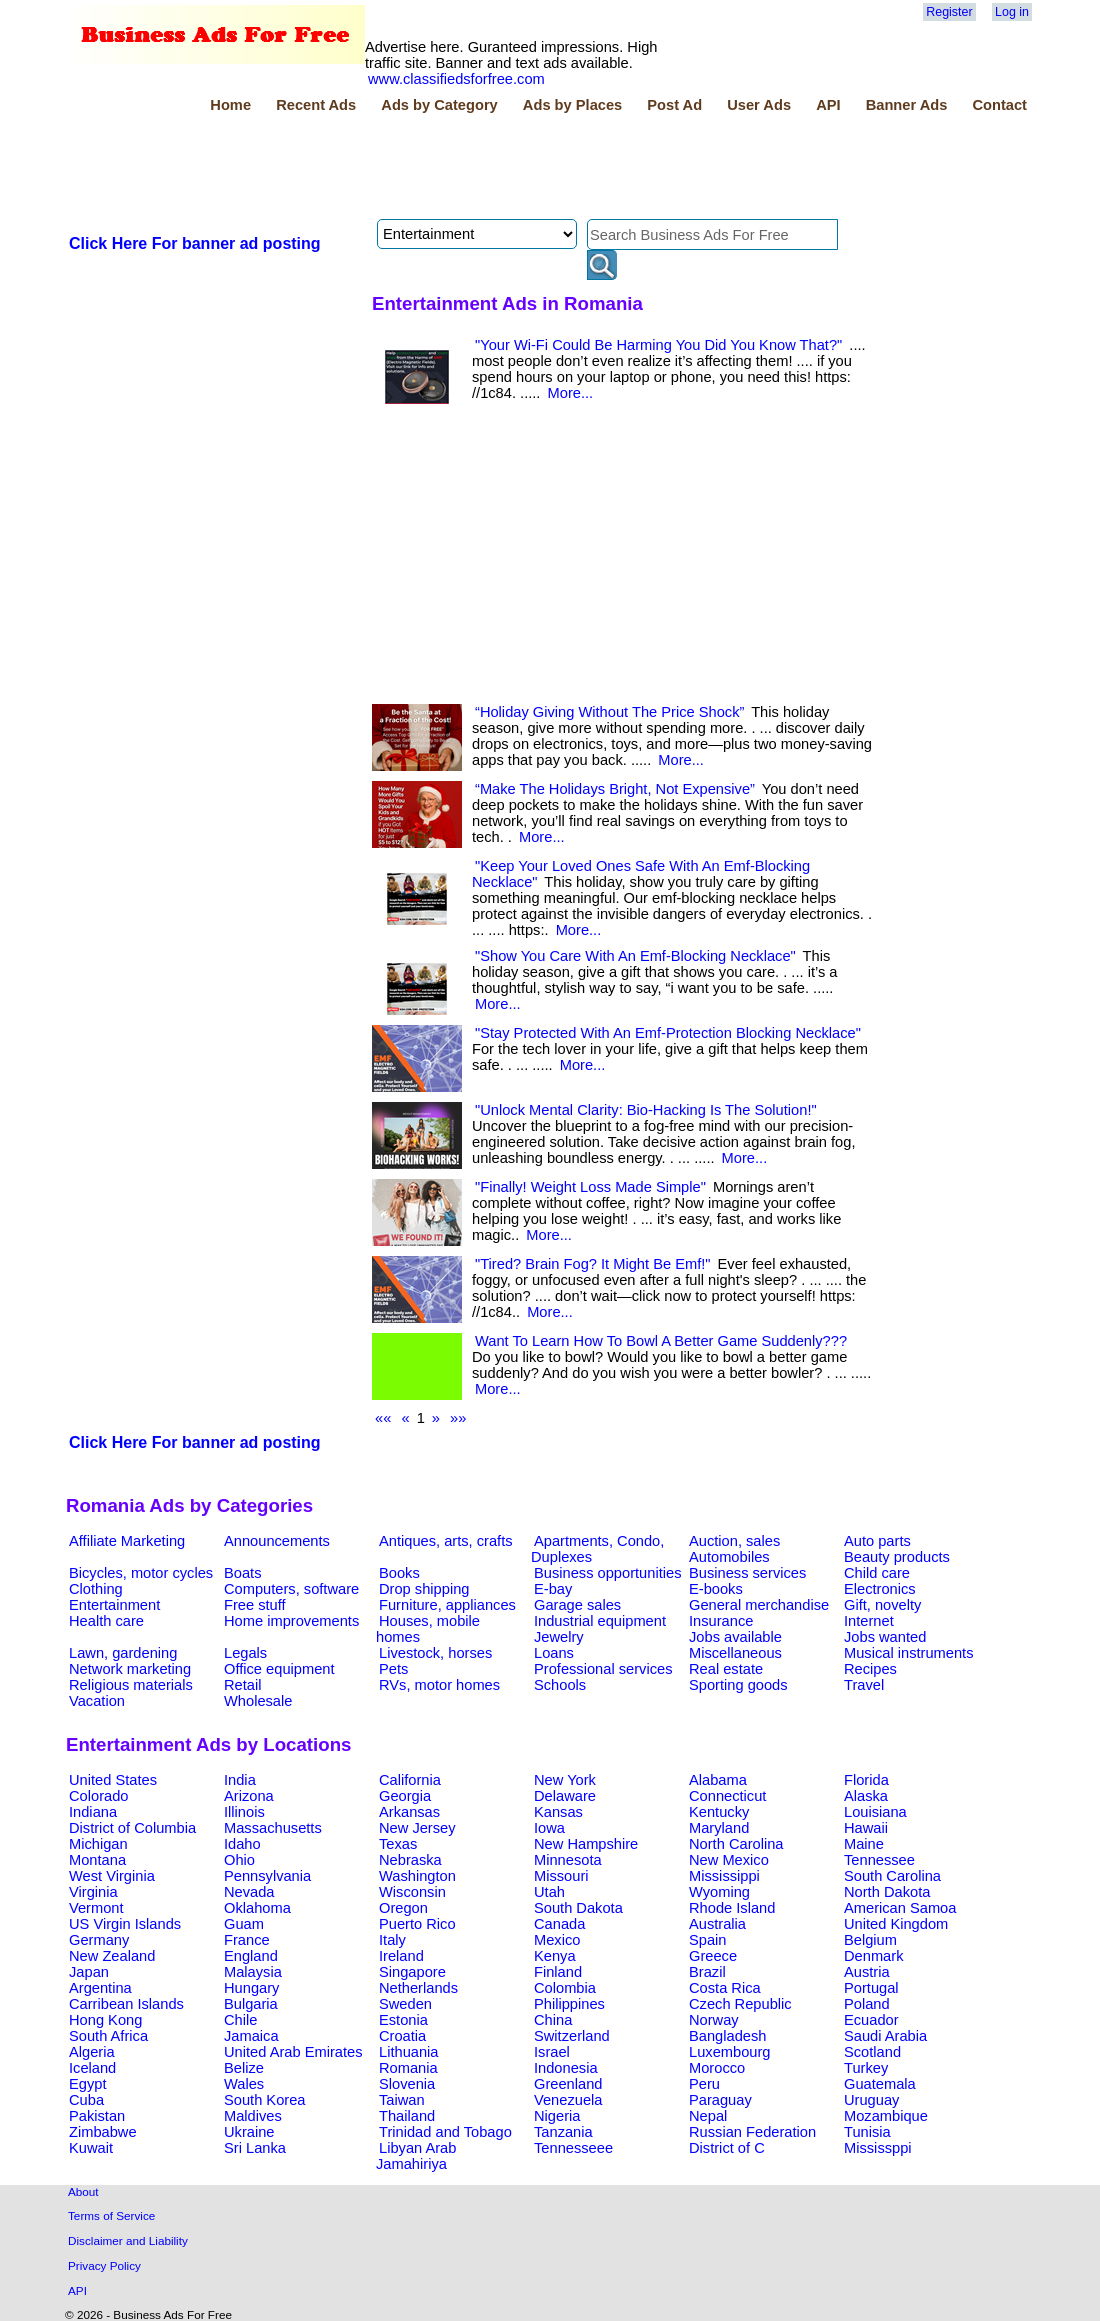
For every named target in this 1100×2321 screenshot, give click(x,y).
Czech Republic (740, 2004)
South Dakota (578, 1908)
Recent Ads (316, 105)
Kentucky (719, 1812)
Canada (559, 1924)
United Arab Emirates (293, 2052)
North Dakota (887, 1892)
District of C (727, 2148)
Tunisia (867, 2132)
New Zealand (112, 1956)
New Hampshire (586, 1844)
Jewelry (559, 1637)
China (553, 2020)
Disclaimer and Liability (128, 2240)
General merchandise (759, 1605)
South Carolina (892, 1876)
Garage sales (577, 1605)
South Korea (264, 2100)
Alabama (718, 1780)
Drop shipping (424, 1589)
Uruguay (871, 2100)
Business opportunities (607, 1573)
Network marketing (130, 1669)
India (240, 1780)
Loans (554, 1653)
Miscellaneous (735, 1653)
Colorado (98, 1796)
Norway (714, 2020)
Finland (558, 1972)
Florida (866, 1780)
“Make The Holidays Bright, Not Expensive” (615, 789)
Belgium (870, 1940)
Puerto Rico (417, 1924)
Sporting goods (738, 1685)
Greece (713, 1956)
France (247, 1940)
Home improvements (291, 1621)
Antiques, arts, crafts (446, 1541)
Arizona (249, 1796)
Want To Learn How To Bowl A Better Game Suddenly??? (661, 1341)
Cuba (86, 2100)
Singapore (412, 1972)
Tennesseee (573, 2148)
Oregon (403, 1908)
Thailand (407, 2116)
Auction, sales (734, 1541)
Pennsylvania (267, 1876)
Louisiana (875, 1812)
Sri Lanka (255, 2148)
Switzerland (572, 2036)
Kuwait (91, 2148)
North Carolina (736, 1844)
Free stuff (255, 1605)
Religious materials (131, 1685)
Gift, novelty (882, 1605)
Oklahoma (257, 1908)
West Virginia (112, 1876)
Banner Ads (907, 105)
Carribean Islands (126, 2004)
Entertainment (114, 1605)
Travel (864, 1685)
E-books (716, 1589)
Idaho (242, 1844)
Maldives (253, 2116)
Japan (89, 1972)
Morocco (717, 2068)
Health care (106, 1621)
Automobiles (729, 1557)
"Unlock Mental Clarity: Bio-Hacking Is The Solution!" (646, 1110)
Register (949, 12)
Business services (747, 1573)
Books (399, 1573)
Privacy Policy (104, 2265)
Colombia (565, 1988)
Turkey (866, 2068)
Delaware (565, 1796)
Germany (99, 1940)
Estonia (403, 2020)
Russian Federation (752, 2132)
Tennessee (879, 1860)
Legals (245, 1653)
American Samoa (900, 1908)
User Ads (759, 105)
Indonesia (566, 2068)
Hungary (251, 1988)
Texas (398, 1844)
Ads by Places (572, 105)
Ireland (401, 1956)
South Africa (108, 2036)
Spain (708, 1940)
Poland (867, 2004)
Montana (97, 1860)
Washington (417, 1876)
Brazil (707, 1972)
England (251, 1956)
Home (230, 105)
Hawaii (866, 1828)
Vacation (97, 1701)
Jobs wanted (885, 1637)
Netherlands (418, 1988)
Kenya (555, 1956)
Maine (864, 1844)
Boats (242, 1573)
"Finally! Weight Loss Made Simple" (590, 1187)
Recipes (870, 1669)
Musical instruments (909, 1653)
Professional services (603, 1669)
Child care (877, 1573)
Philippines (569, 2004)
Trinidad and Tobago (445, 2132)
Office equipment (279, 1669)
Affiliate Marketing (127, 1541)
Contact (999, 105)
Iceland (92, 2068)
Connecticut (727, 1796)
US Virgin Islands (125, 1924)
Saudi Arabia (885, 2036)
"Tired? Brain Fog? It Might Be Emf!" (593, 1264)
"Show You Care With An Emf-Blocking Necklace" (635, 956)
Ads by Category (439, 105)
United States (113, 1780)
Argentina (100, 1988)
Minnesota (568, 1860)
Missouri (561, 1876)
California (410, 1780)
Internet (869, 1621)
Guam (244, 1924)
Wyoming (719, 1892)
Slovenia (407, 2084)
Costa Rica (725, 1988)
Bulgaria (251, 2004)
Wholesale (258, 1701)
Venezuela (568, 2100)
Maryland (719, 1828)
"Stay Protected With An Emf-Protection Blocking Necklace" (668, 1033)
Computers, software (291, 1589)
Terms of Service (111, 2215)
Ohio (239, 1860)
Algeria (92, 2052)
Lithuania (409, 2052)
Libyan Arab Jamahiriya (416, 2156)
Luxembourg (729, 2052)
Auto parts (877, 1541)
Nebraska (410, 1860)
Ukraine (249, 2132)
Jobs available (735, 1637)
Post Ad (674, 105)
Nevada (249, 1892)
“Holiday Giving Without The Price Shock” (609, 712)
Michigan (98, 1844)
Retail (242, 1685)
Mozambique (886, 2116)
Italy (392, 1940)
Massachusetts (273, 1828)
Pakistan (97, 2116)
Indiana (93, 1812)
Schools (560, 1685)
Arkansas (409, 1812)
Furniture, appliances (447, 1605)
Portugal (871, 1988)
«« (383, 1418)
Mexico (557, 1940)
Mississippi (724, 1876)
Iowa (549, 1828)
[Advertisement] (430, 169)
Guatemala (880, 2084)
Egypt (87, 2084)
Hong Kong (105, 2020)
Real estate (726, 1669)
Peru (704, 2084)
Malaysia (253, 1972)
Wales (244, 2084)
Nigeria (557, 2116)
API (828, 105)
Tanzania (563, 2132)
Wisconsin (412, 1892)
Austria (867, 1972)
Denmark (873, 1956)
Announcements (277, 1541)
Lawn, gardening (123, 1653)
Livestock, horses (435, 1653)
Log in (1012, 12)
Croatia (402, 2036)
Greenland (568, 2084)
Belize (244, 2068)
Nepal (708, 2116)
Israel (552, 2052)
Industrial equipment (600, 1621)
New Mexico (729, 1860)
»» (458, 1418)
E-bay (553, 1589)
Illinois (244, 1812)
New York (565, 1780)
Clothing (96, 1589)
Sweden (405, 2004)
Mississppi (878, 2148)
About (83, 2191)
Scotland (872, 2052)
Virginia (93, 1892)
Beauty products (897, 1557)
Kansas (558, 1812)
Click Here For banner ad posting (195, 243)
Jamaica (251, 2036)
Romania (408, 2068)
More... (571, 393)
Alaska (866, 1796)
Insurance (721, 1621)
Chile (240, 2020)
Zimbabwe (103, 2132)
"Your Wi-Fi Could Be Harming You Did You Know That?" (658, 345)
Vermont (96, 1908)
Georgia (405, 1796)
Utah (549, 1892)
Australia (717, 1924)
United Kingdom (896, 1924)
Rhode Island (732, 1908)
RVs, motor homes (439, 1685)
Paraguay (720, 2100)
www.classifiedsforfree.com (456, 79)
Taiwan (402, 2100)
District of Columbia (132, 1828)
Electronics (880, 1589)
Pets (393, 1669)
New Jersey (417, 1828)
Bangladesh (727, 2036)
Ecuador (871, 2020)
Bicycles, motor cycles (141, 1573)
